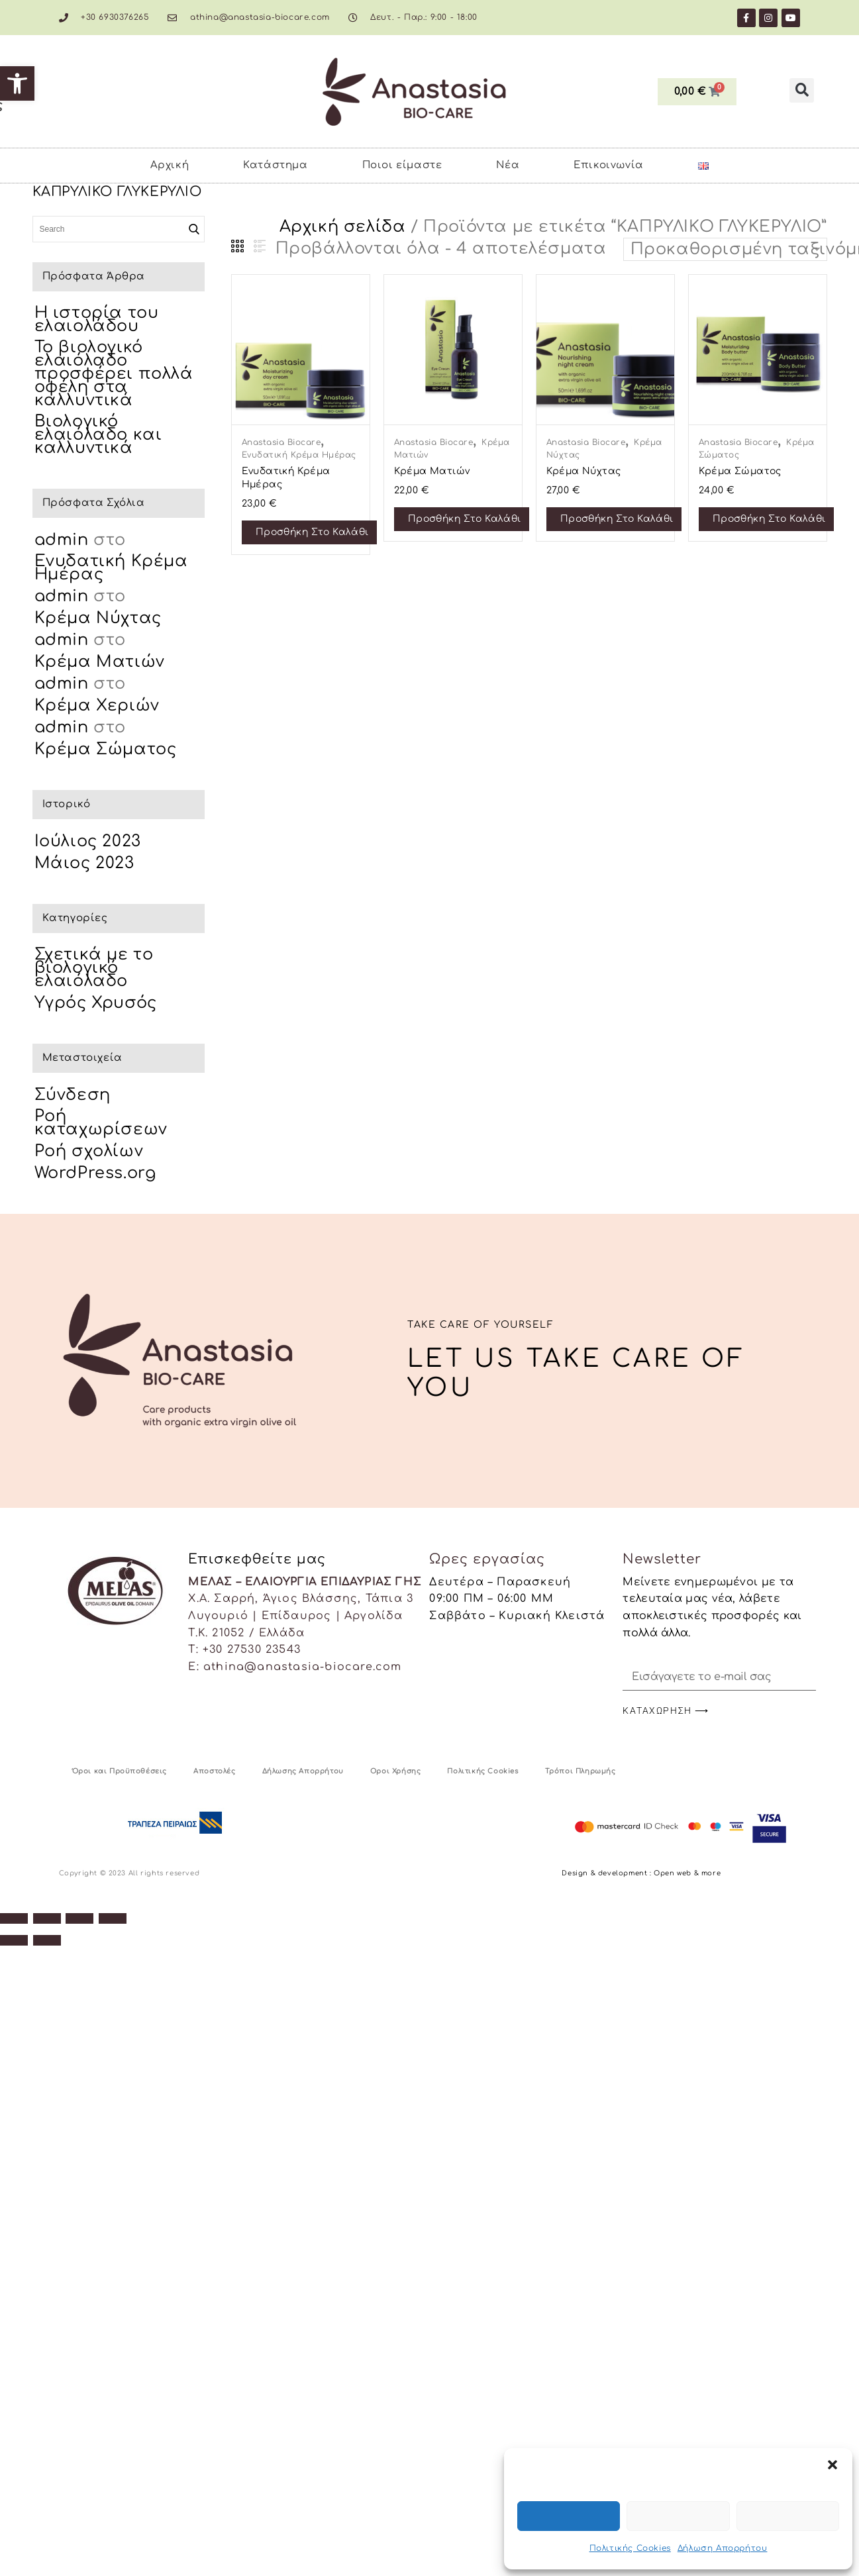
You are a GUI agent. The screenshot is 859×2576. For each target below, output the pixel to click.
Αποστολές (214, 1771)
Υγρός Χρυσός (95, 1003)
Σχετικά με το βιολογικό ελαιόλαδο (94, 968)
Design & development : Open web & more (641, 1873)
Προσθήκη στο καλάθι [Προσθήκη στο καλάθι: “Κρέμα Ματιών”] (464, 519)
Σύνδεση (72, 1095)
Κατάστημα (275, 165)
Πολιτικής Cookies (630, 2548)
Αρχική (169, 165)
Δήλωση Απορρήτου (723, 2548)
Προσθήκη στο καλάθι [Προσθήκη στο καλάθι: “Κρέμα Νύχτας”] (617, 519)
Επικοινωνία (609, 165)
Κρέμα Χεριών (97, 706)
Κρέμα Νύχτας (98, 618)
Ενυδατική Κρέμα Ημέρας (299, 455)
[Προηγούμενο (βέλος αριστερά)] (14, 1940)
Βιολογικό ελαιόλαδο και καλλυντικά (98, 435)
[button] (17, 83)
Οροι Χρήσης (395, 1771)
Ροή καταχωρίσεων (101, 1122)
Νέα (507, 165)
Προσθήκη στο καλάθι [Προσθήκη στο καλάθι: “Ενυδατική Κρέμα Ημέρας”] (312, 532)
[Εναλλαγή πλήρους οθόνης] (47, 1918)
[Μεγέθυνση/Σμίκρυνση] (14, 1918)
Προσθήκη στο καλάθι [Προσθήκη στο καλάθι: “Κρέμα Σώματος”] (769, 519)
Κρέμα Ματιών (99, 662)
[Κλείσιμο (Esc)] (112, 1918)
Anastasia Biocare (281, 442)
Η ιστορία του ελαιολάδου (96, 319)
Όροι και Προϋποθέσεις (120, 1771)
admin (61, 540)
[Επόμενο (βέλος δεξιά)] (47, 1940)
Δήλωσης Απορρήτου (303, 1771)
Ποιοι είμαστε (402, 165)
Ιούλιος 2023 (87, 841)
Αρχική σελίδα (342, 227)
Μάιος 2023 (84, 863)
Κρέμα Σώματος (105, 749)
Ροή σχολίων (89, 1151)
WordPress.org (95, 1173)
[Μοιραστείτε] (79, 1918)
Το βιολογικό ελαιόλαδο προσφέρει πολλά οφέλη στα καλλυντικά (113, 373)
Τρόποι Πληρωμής (580, 1771)
